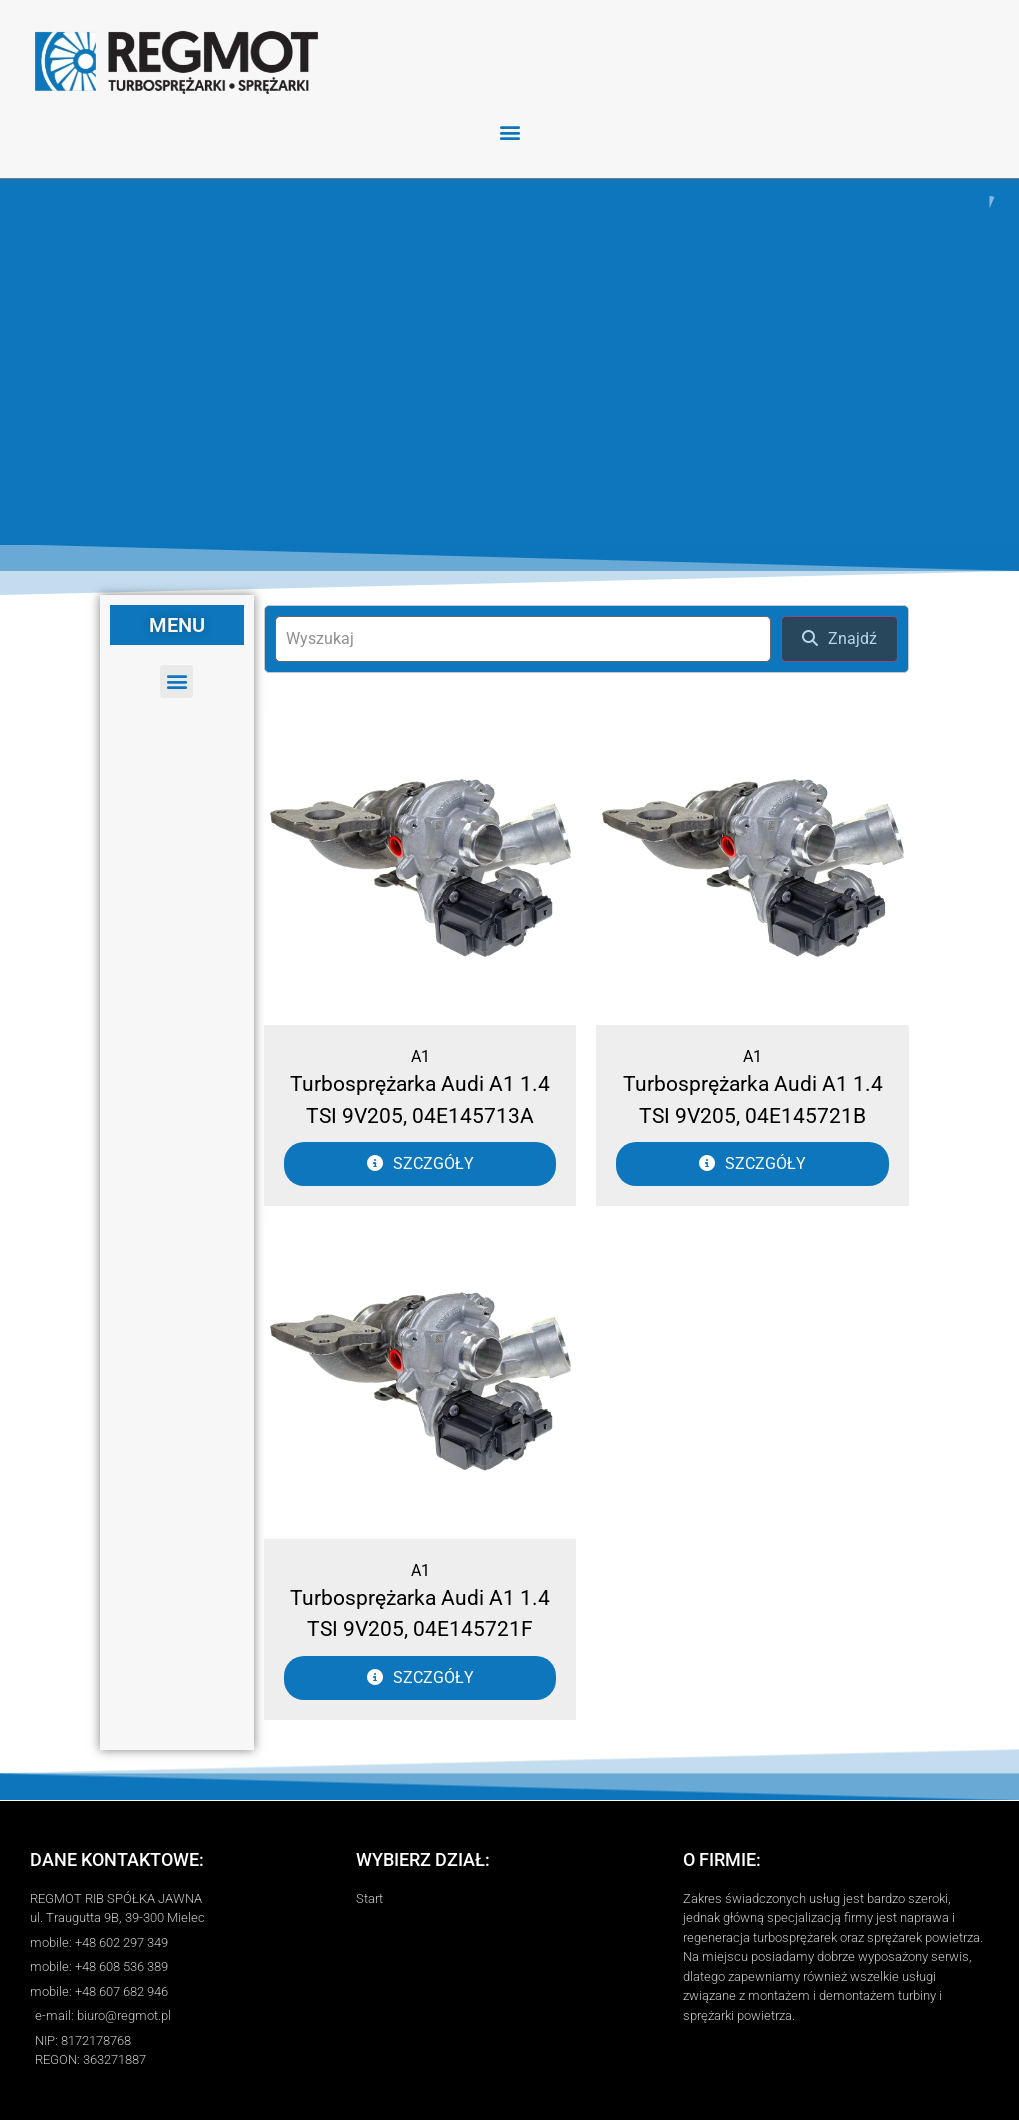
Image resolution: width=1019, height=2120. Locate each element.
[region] (509, 361)
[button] (509, 131)
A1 (420, 1056)
